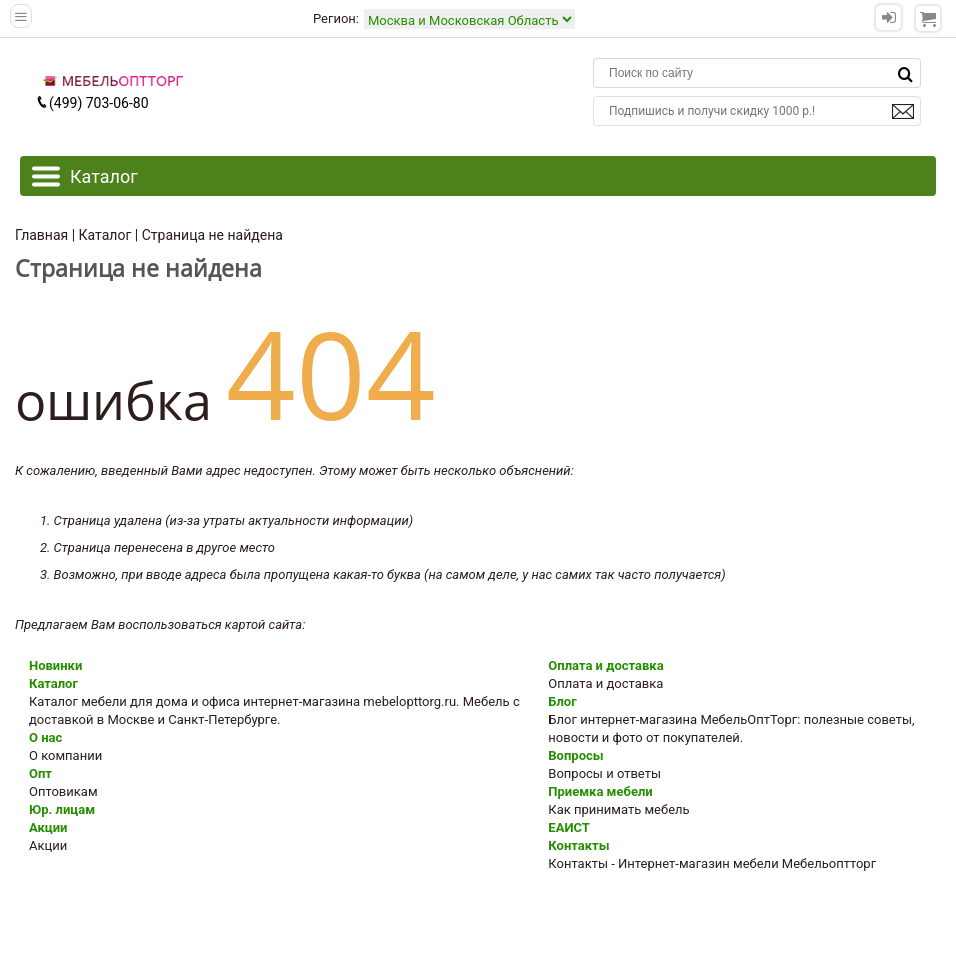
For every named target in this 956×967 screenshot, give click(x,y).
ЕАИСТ (569, 827)
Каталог (53, 683)
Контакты (578, 845)
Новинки (55, 665)
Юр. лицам (62, 809)
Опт (40, 773)
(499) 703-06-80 (92, 103)
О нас (45, 737)
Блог (562, 701)
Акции (48, 827)
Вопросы (575, 755)
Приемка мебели (600, 791)
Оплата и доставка (605, 665)
